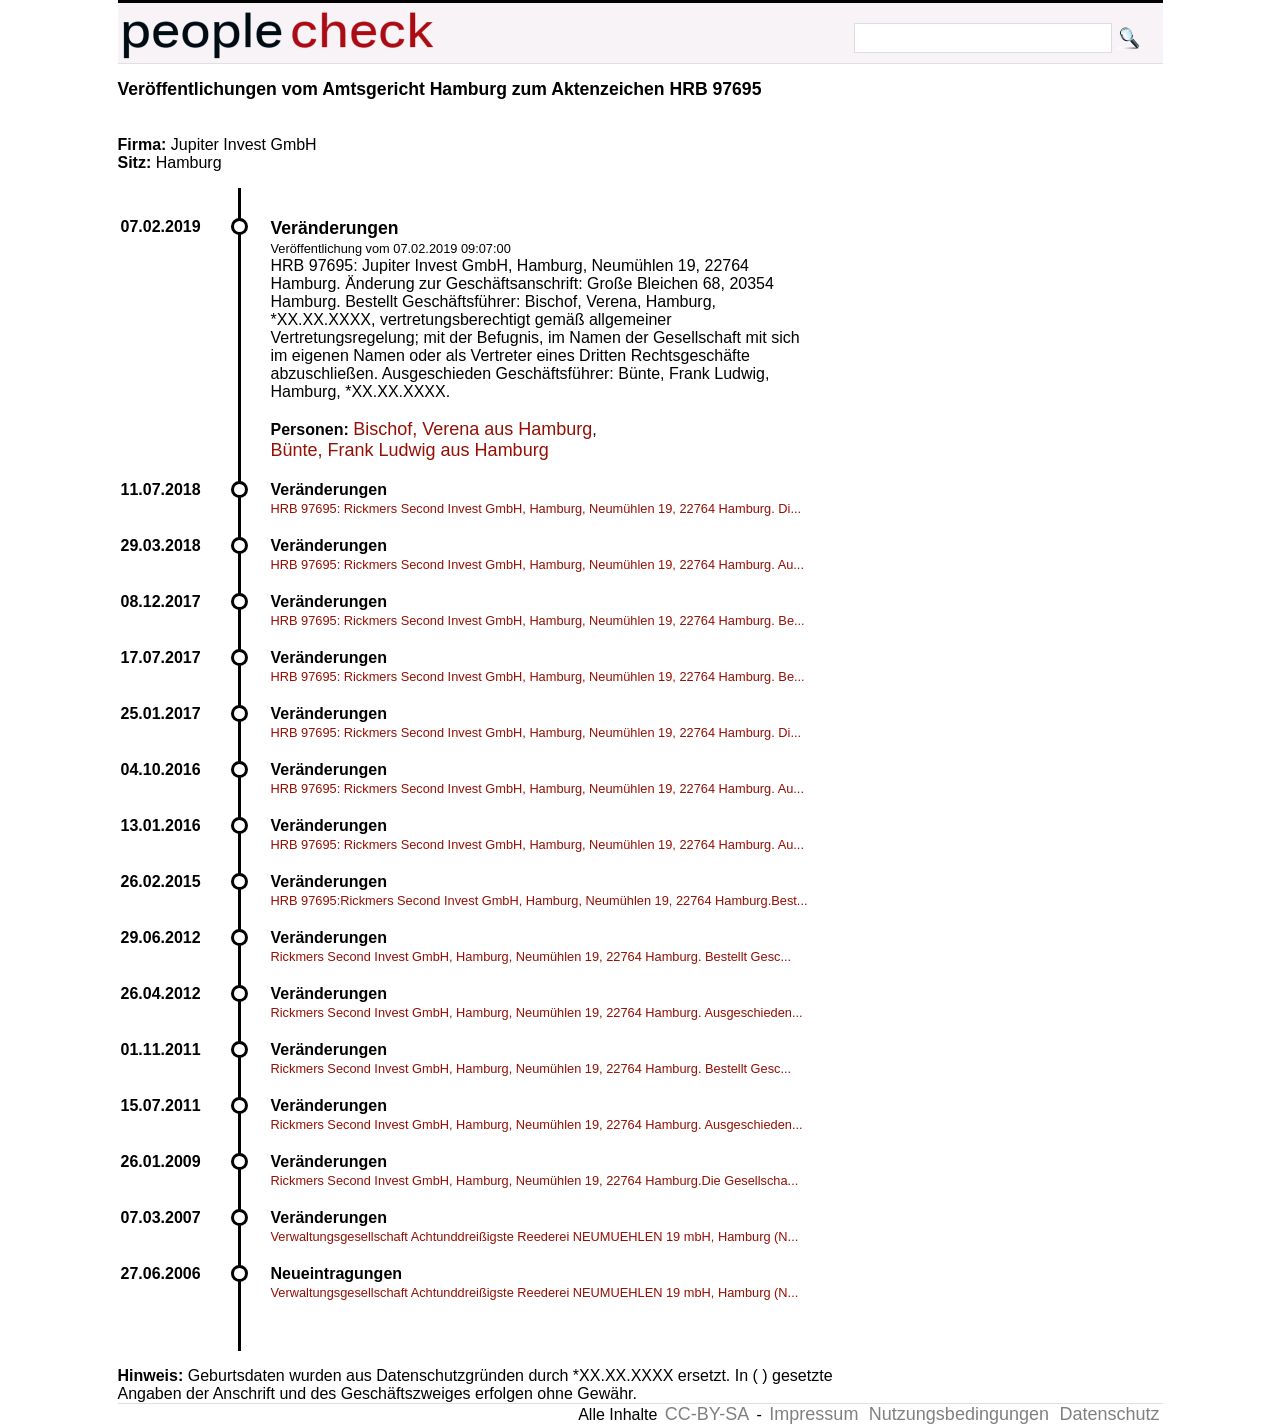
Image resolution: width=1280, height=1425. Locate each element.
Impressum (813, 1414)
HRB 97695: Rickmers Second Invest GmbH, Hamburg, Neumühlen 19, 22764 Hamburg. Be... (538, 620)
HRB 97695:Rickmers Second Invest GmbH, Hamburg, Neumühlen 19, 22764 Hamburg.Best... (539, 900)
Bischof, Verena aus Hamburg (472, 429)
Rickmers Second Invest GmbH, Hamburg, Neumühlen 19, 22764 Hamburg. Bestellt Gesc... (531, 956)
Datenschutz (1109, 1414)
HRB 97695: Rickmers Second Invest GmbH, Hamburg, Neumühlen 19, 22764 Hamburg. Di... (536, 508)
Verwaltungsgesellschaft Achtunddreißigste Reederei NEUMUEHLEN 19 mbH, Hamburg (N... (535, 1236)
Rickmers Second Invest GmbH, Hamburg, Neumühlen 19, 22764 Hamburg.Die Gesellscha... (535, 1180)
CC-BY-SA (707, 1414)
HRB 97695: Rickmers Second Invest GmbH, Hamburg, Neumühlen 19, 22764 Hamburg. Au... (537, 564)
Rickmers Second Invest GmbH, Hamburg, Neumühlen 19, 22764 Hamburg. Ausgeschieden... (537, 1012)
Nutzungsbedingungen (959, 1414)
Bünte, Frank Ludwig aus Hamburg (410, 450)
